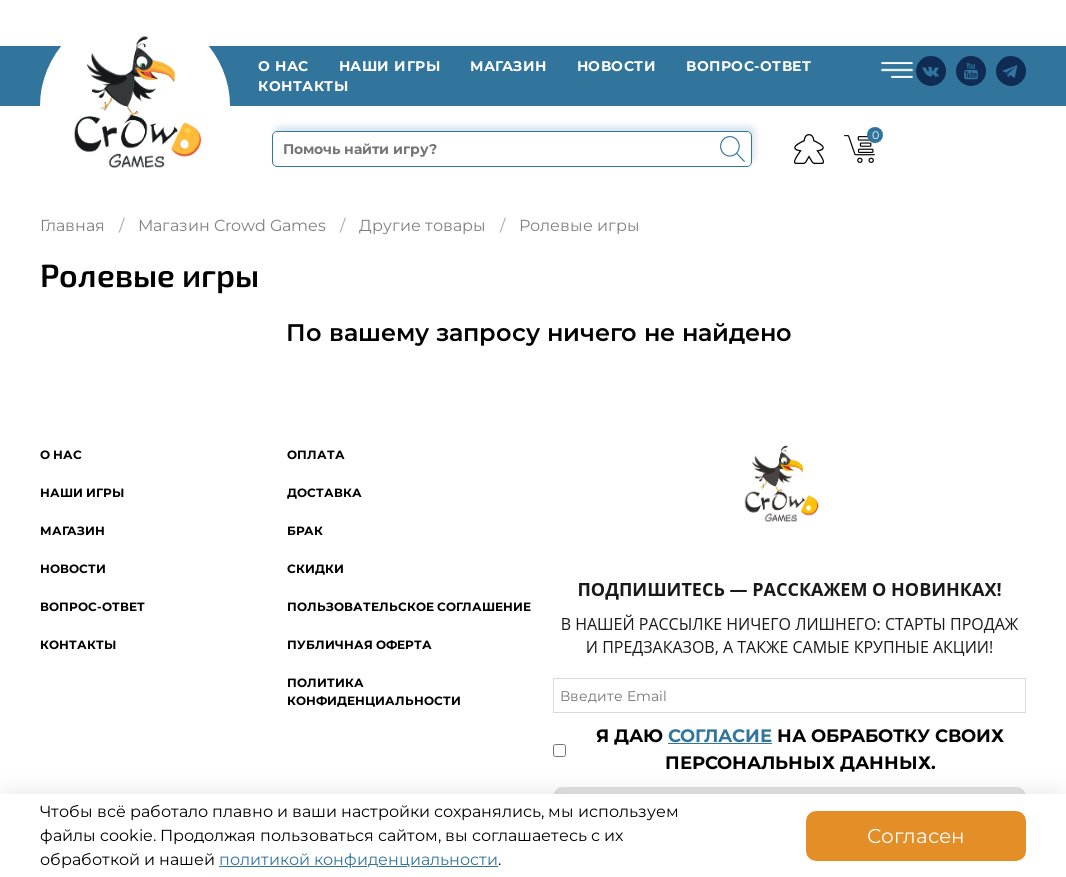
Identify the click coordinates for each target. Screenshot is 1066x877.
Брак (305, 530)
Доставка (324, 492)
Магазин (508, 66)
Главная (72, 225)
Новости (617, 66)
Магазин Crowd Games (232, 225)
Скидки (315, 568)
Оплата (316, 454)
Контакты (303, 86)
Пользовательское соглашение (409, 606)
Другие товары (422, 225)
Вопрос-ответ (748, 66)
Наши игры (390, 66)
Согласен (916, 836)
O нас (283, 66)
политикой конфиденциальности (358, 859)
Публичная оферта (359, 644)
